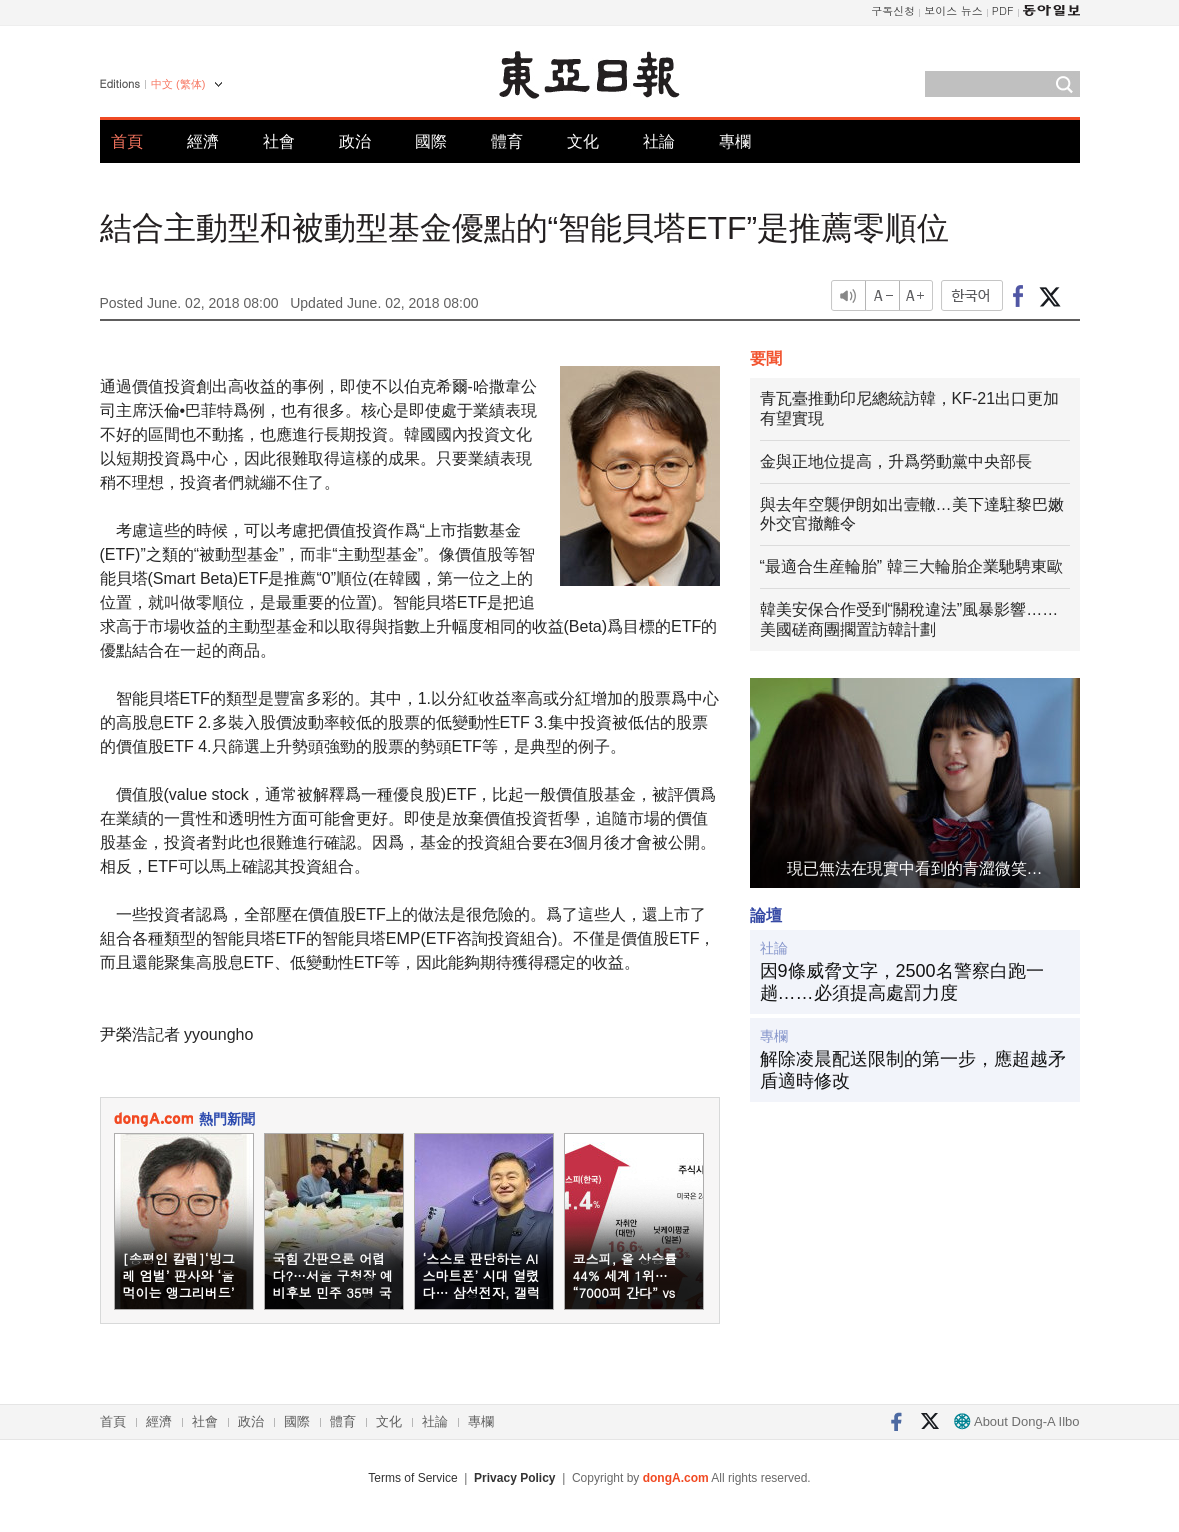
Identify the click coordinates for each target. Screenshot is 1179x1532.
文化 (583, 141)
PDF (1003, 10)
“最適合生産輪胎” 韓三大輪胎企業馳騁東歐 (911, 566)
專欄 (735, 141)
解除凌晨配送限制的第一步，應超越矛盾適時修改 (913, 1070)
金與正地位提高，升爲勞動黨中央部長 (896, 461)
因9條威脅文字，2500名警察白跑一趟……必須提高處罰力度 (902, 982)
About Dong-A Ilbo (1016, 1421)
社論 (659, 141)
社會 (279, 141)
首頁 (127, 141)
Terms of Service (412, 1478)
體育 (507, 141)
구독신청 (893, 10)
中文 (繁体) (178, 84)
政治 (355, 141)
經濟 (203, 141)
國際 (431, 141)
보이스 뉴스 (953, 10)
